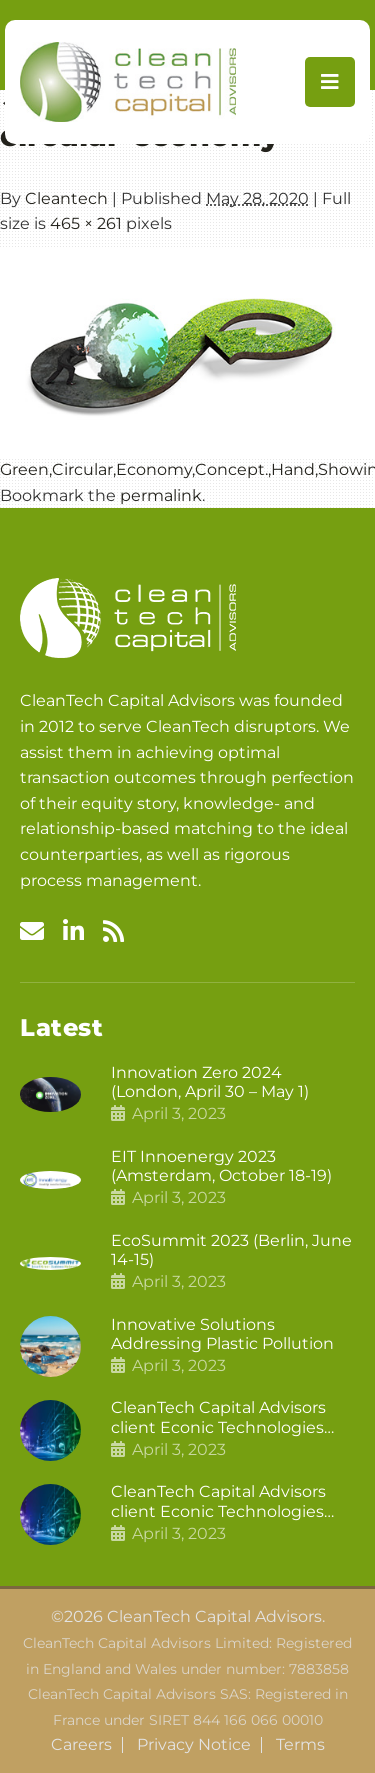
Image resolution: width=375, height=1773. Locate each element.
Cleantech (66, 198)
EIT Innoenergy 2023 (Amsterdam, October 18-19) (221, 1166)
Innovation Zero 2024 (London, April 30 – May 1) (210, 1082)
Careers (81, 1745)
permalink (161, 495)
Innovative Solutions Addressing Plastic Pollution (222, 1334)
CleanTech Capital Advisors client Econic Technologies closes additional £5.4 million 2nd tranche (225, 1417)
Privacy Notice (194, 1745)
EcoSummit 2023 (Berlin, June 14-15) (231, 1250)
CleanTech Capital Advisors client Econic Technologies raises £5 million (218, 1501)
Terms (300, 1745)
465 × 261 (86, 223)
